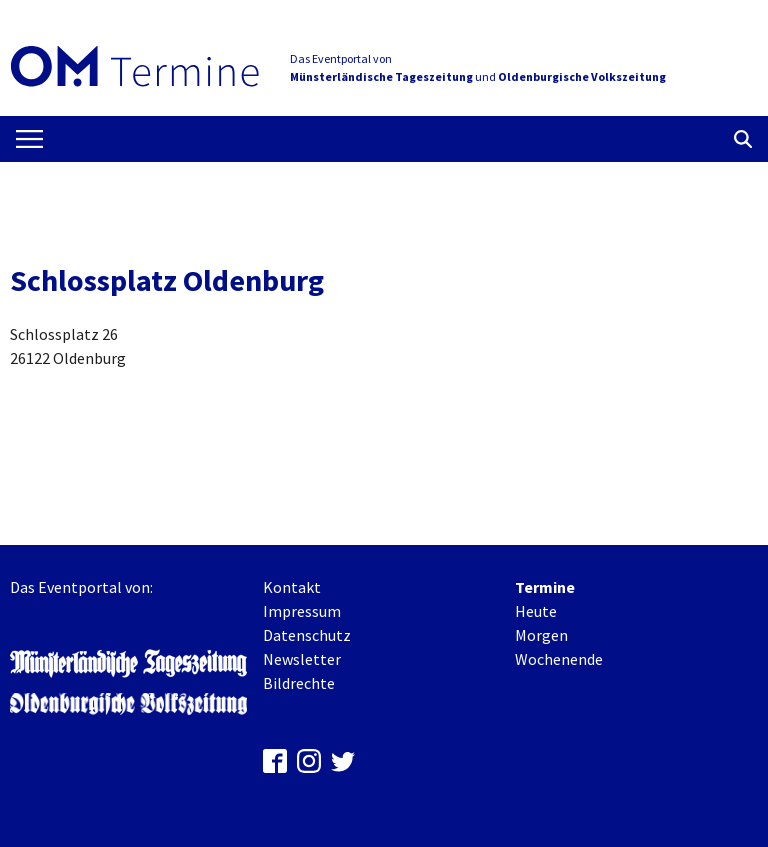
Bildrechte (299, 683)
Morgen (541, 635)
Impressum (302, 611)
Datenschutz (307, 635)
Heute (536, 611)
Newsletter (302, 659)
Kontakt (292, 587)
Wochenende (559, 659)
